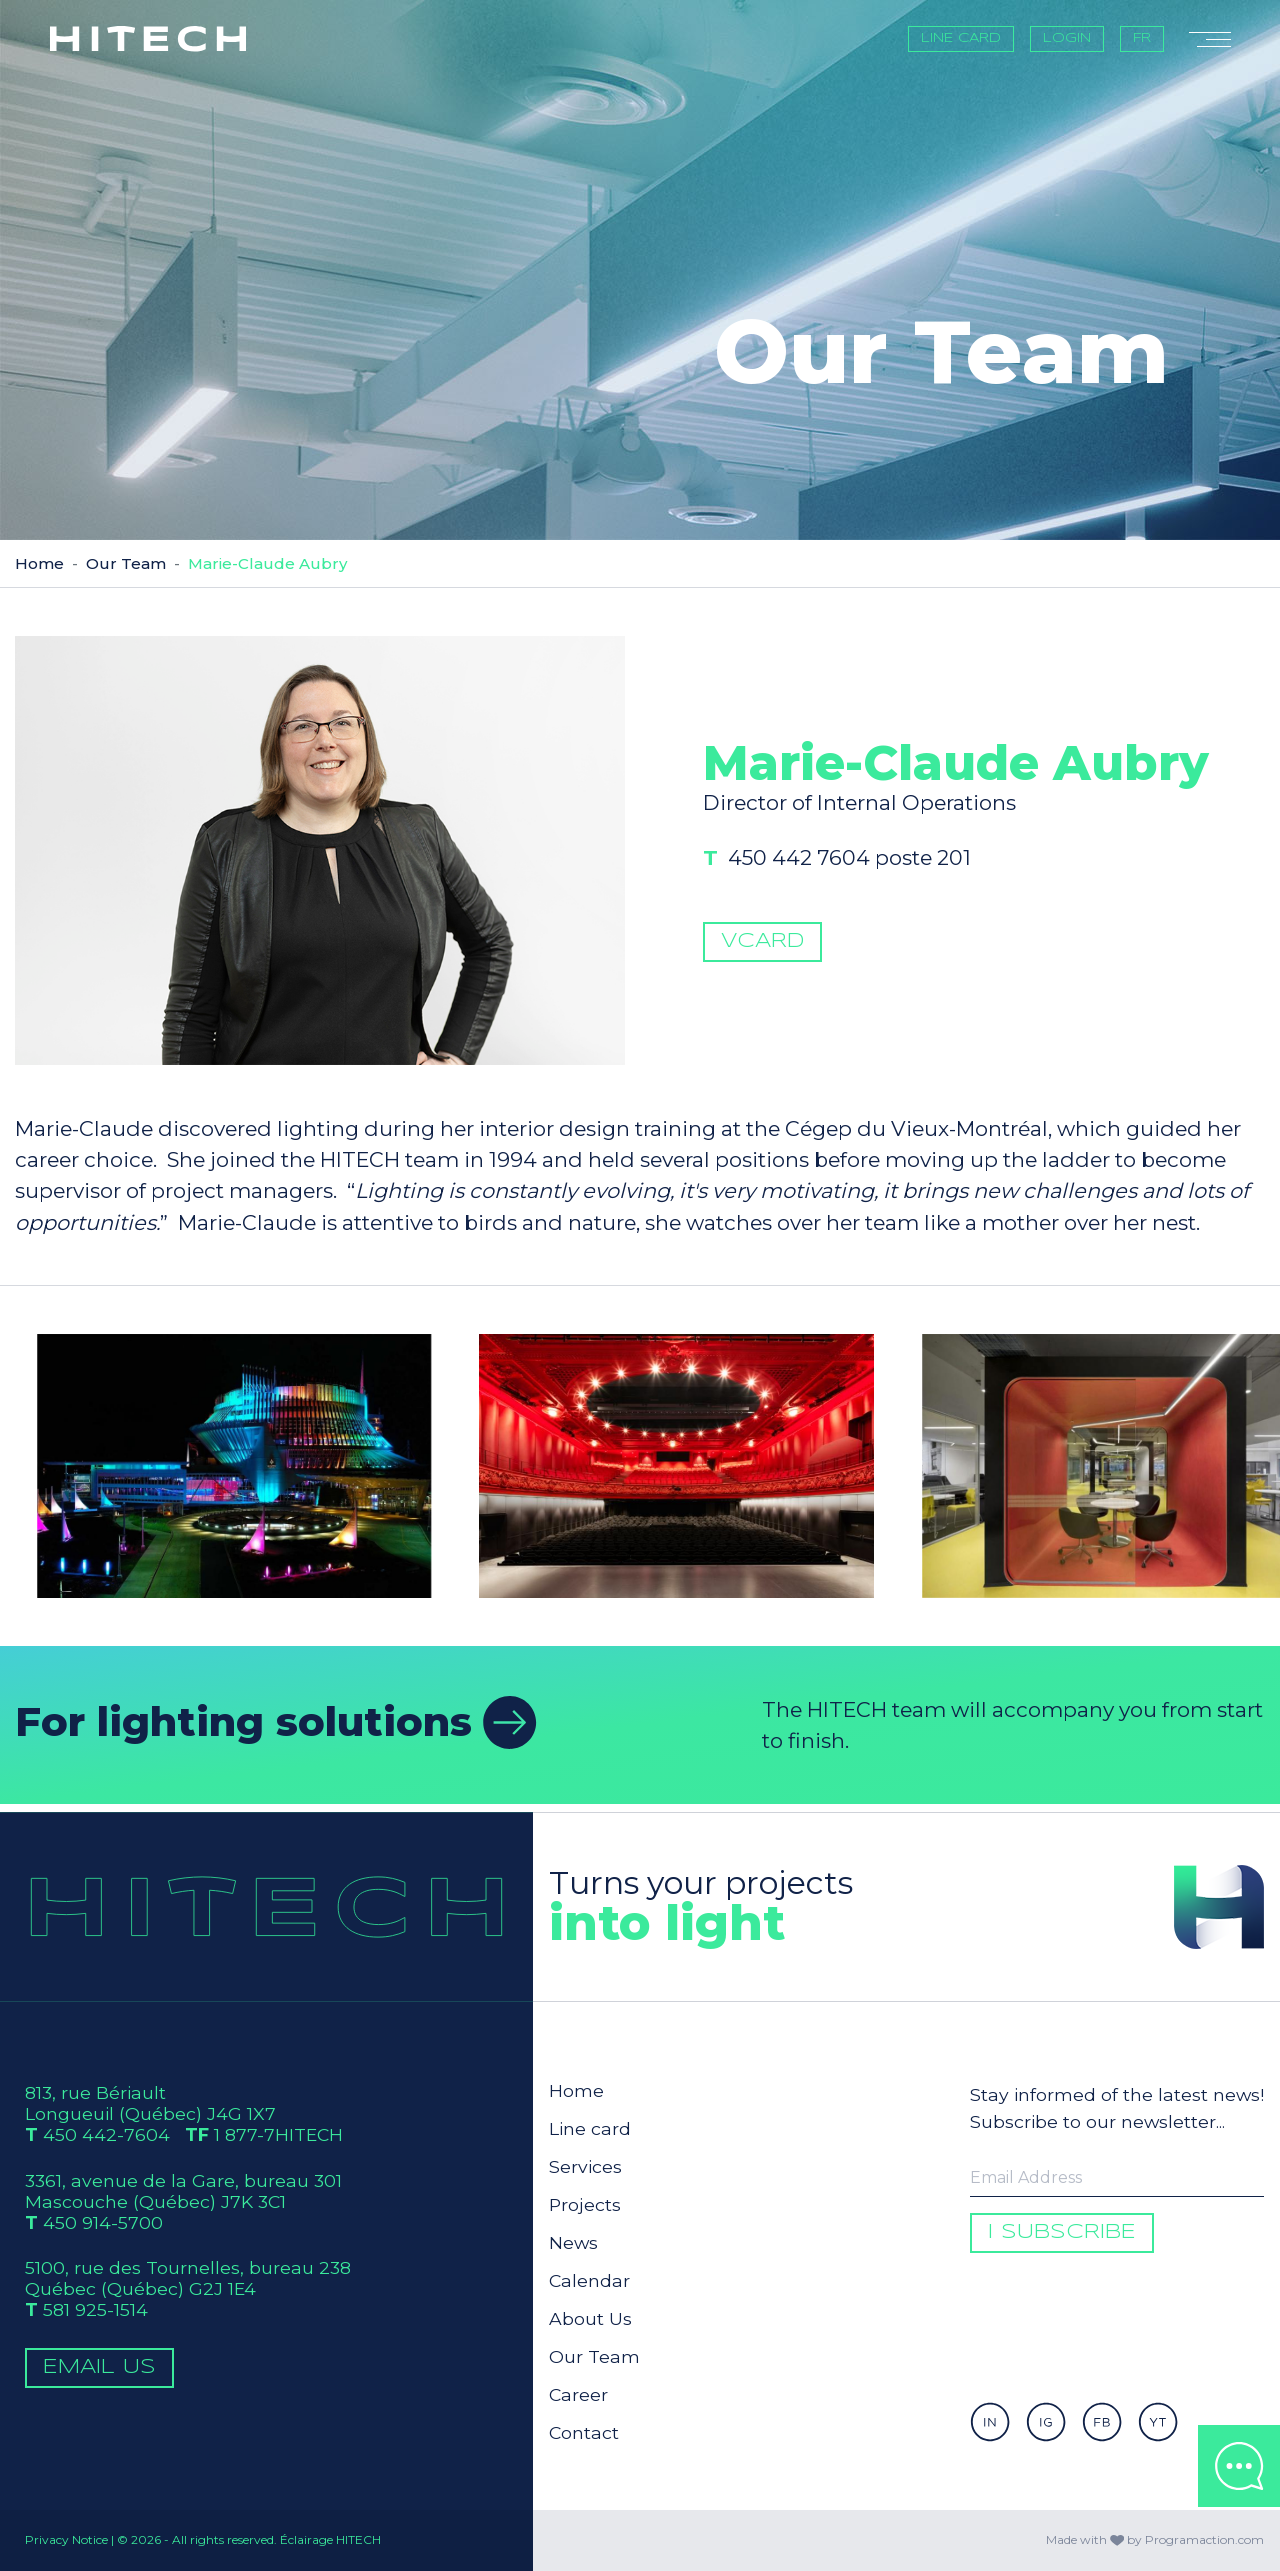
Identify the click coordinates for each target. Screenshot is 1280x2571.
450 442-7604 (106, 2134)
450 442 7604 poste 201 (871, 908)
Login (1067, 38)
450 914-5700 (103, 2222)
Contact (584, 2432)
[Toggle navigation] (1210, 39)
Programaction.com (1204, 2539)
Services (585, 2166)
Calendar (589, 2280)
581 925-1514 (95, 2309)
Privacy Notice (66, 2539)
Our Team (126, 563)
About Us (590, 2318)
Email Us (99, 2367)
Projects (585, 2204)
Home (39, 563)
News (573, 2242)
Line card (961, 38)
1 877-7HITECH (278, 2134)
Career (578, 2394)
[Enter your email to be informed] (1117, 2178)
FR (1142, 38)
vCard (762, 991)
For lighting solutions (276, 1721)
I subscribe (1062, 2232)
